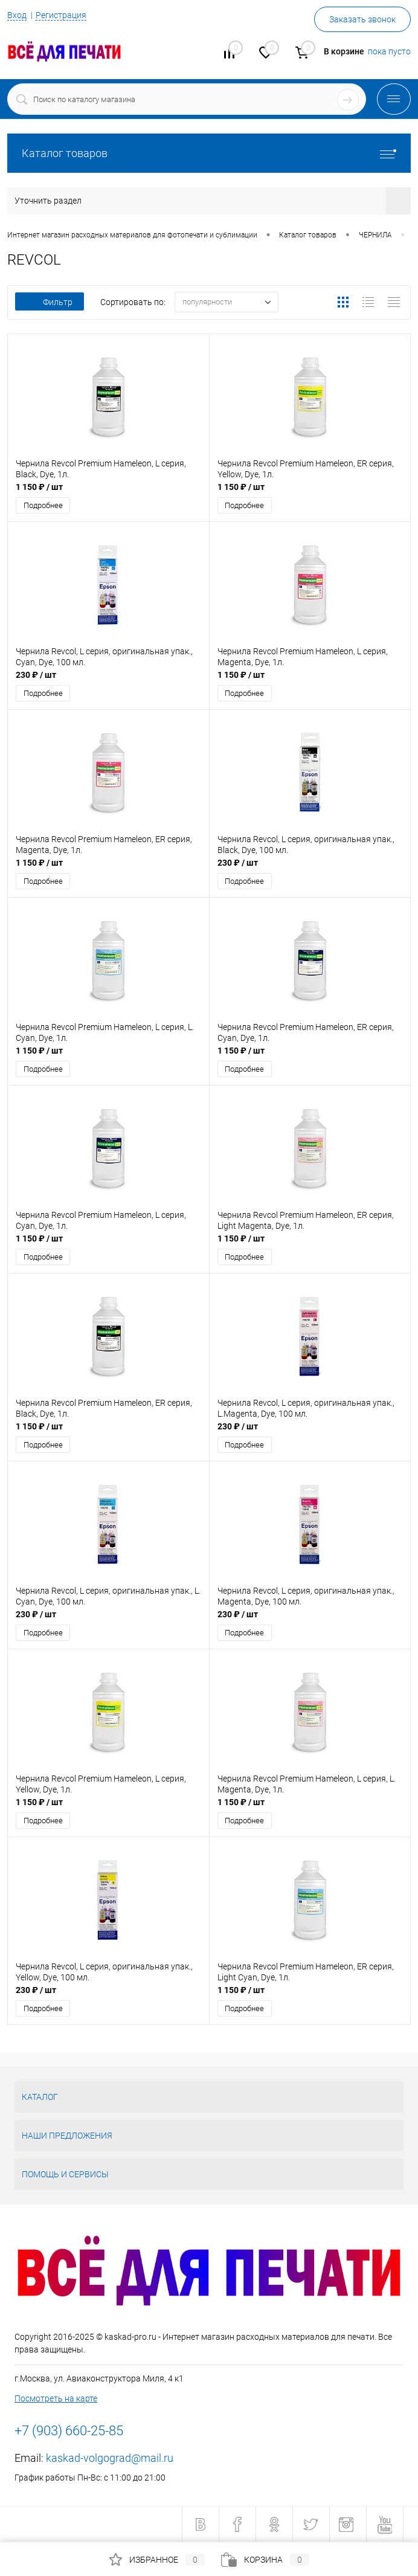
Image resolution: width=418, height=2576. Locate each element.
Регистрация (61, 15)
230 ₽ (36, 675)
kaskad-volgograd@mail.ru (109, 2458)
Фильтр (49, 302)
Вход (17, 15)
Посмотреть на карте (55, 2398)
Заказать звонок (362, 19)
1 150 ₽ (39, 487)
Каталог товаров (209, 153)
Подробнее (43, 505)
